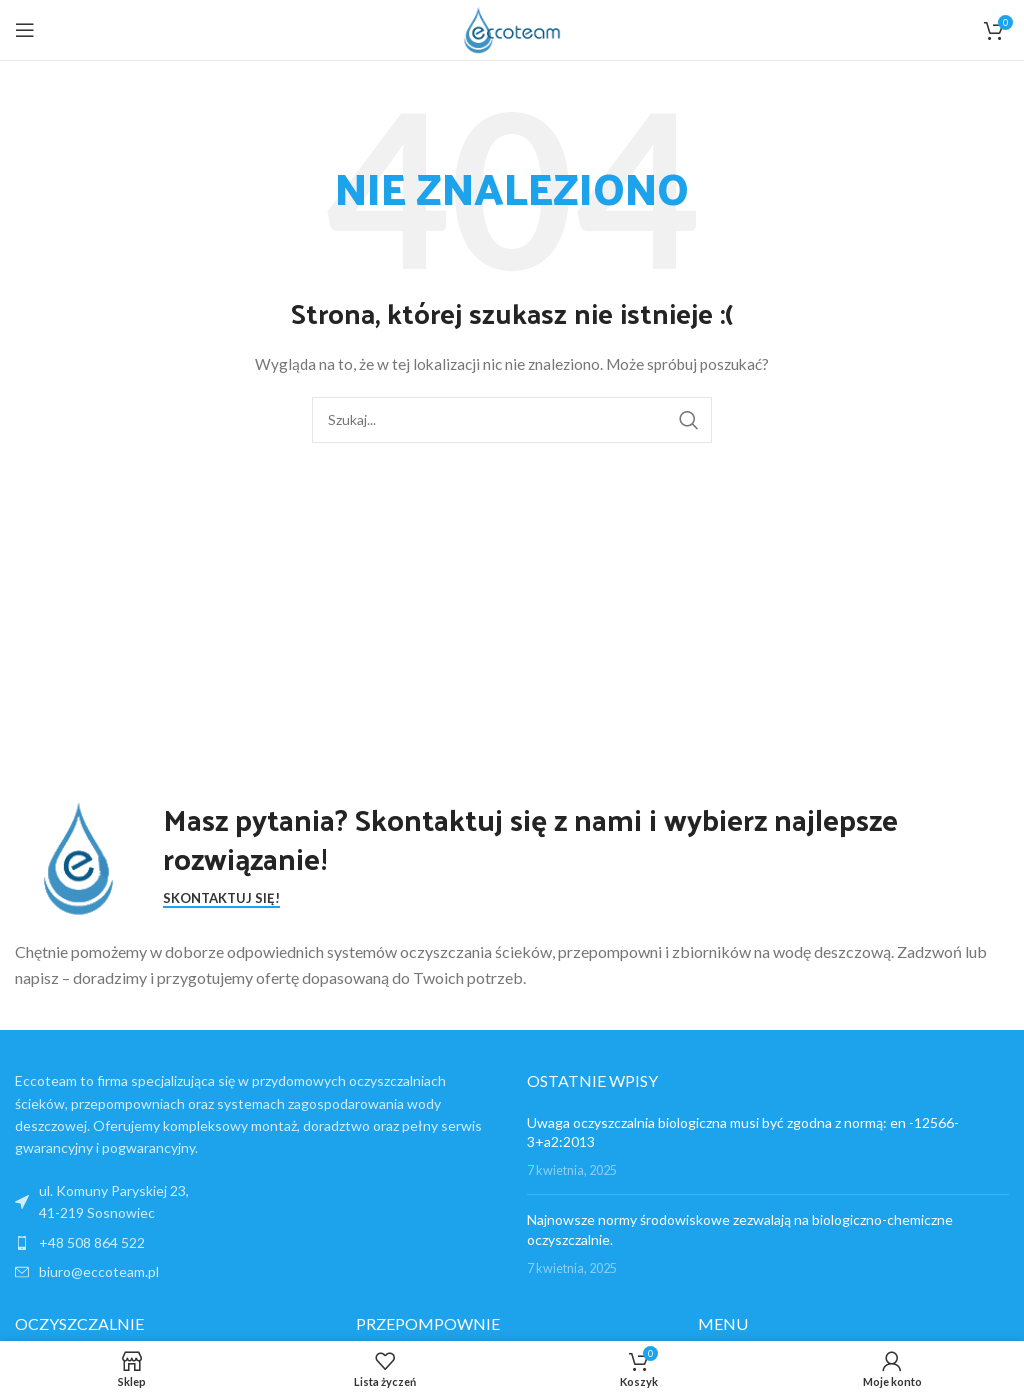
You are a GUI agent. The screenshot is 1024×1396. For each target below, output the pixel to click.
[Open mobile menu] (25, 30)
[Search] (512, 420)
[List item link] (256, 1243)
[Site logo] (512, 28)
